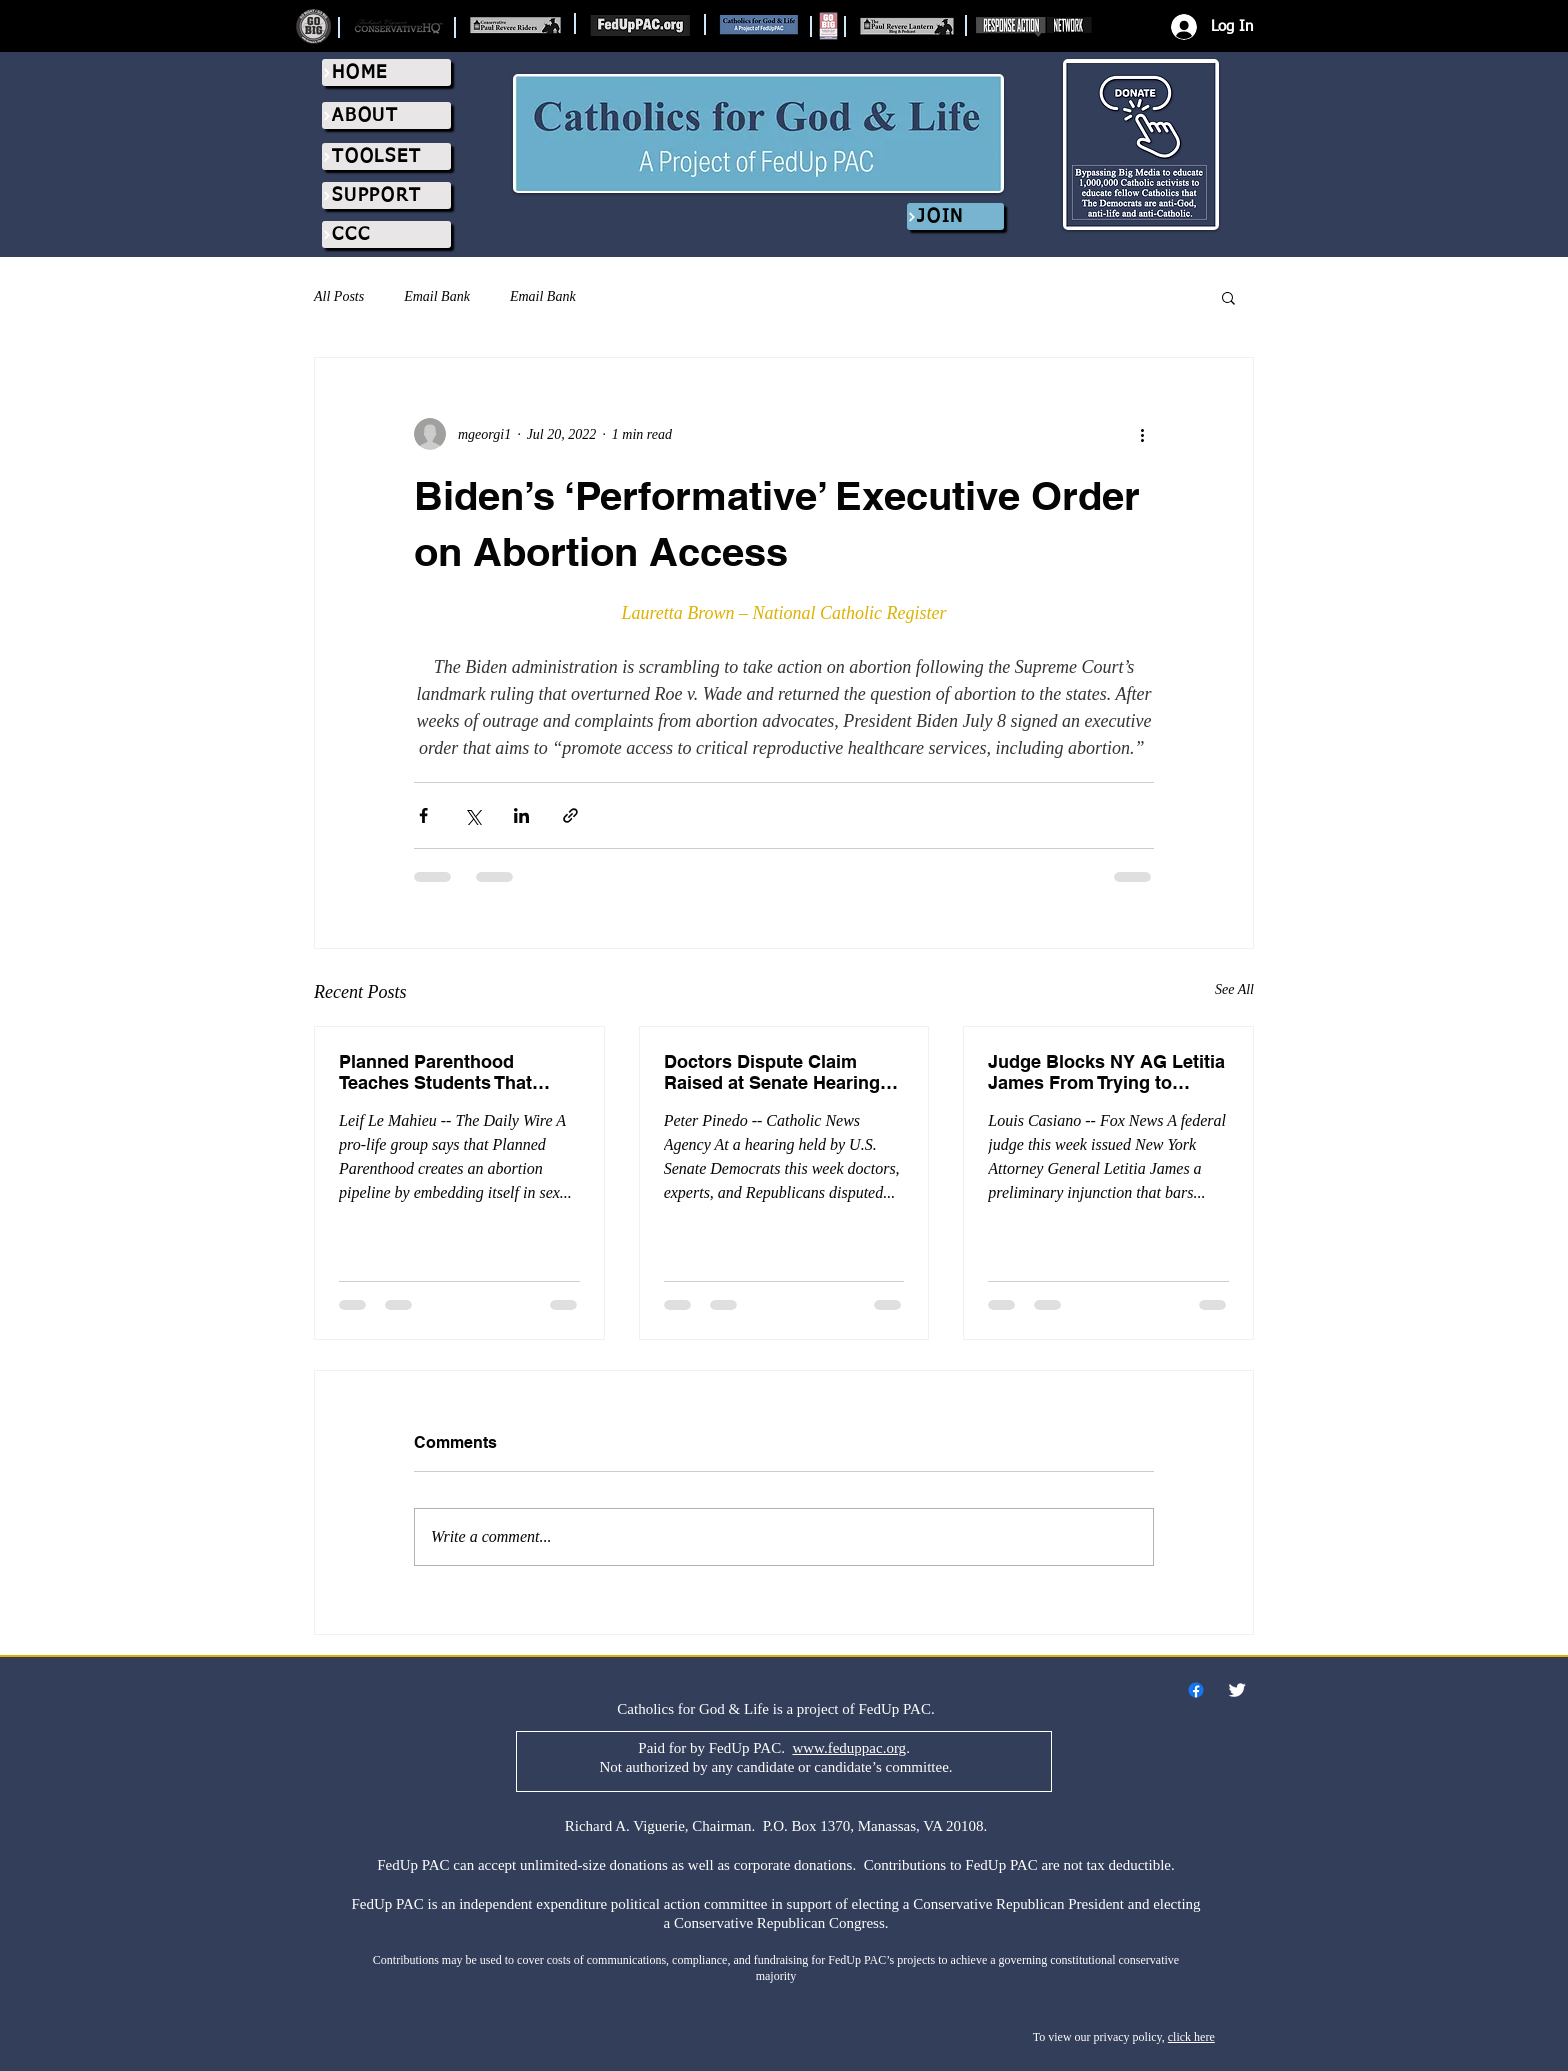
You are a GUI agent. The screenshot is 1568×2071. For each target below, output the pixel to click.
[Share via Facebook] (423, 815)
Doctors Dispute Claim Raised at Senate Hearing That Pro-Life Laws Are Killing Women (772, 1072)
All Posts (339, 296)
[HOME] (386, 72)
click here (1191, 2037)
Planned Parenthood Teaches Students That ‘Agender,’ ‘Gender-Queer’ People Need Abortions (447, 1072)
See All (1234, 989)
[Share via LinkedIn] (521, 815)
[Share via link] (570, 815)
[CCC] (386, 234)
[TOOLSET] (386, 156)
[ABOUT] (386, 115)
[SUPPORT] (386, 195)
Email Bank (437, 296)
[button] (1228, 297)
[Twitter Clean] (1237, 1690)
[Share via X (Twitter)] (472, 815)
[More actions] (1142, 434)
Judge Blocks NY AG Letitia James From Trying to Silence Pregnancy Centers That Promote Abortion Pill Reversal (1106, 1072)
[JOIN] (955, 216)
